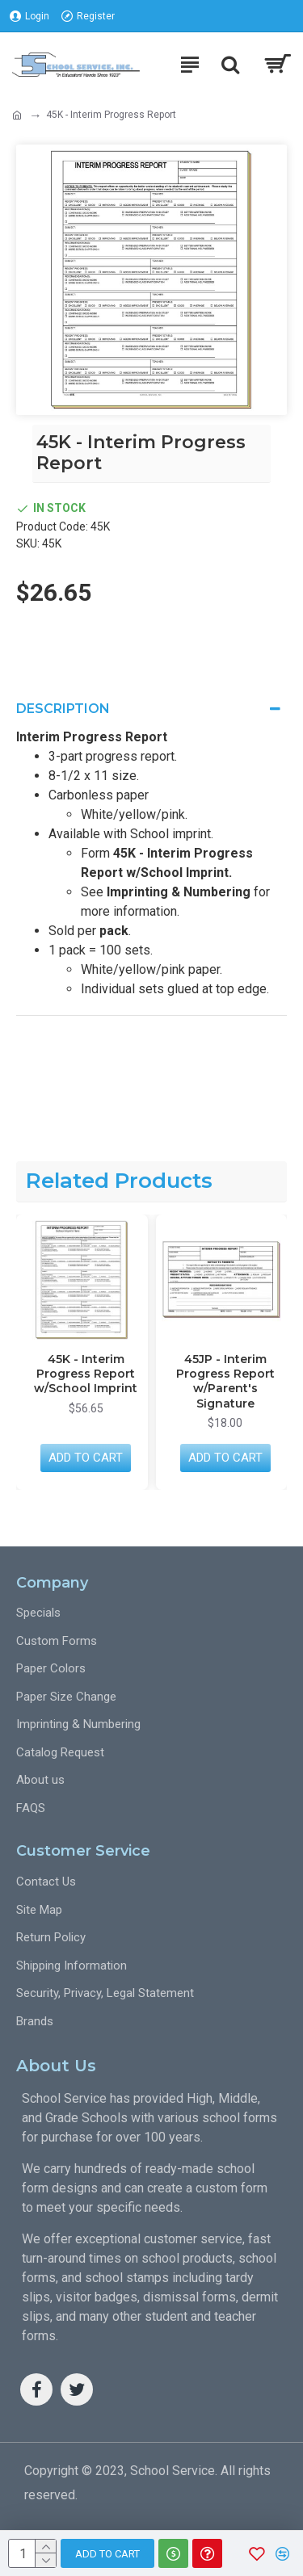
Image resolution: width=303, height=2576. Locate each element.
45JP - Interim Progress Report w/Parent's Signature (225, 1381)
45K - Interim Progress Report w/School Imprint (85, 1373)
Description (63, 708)
